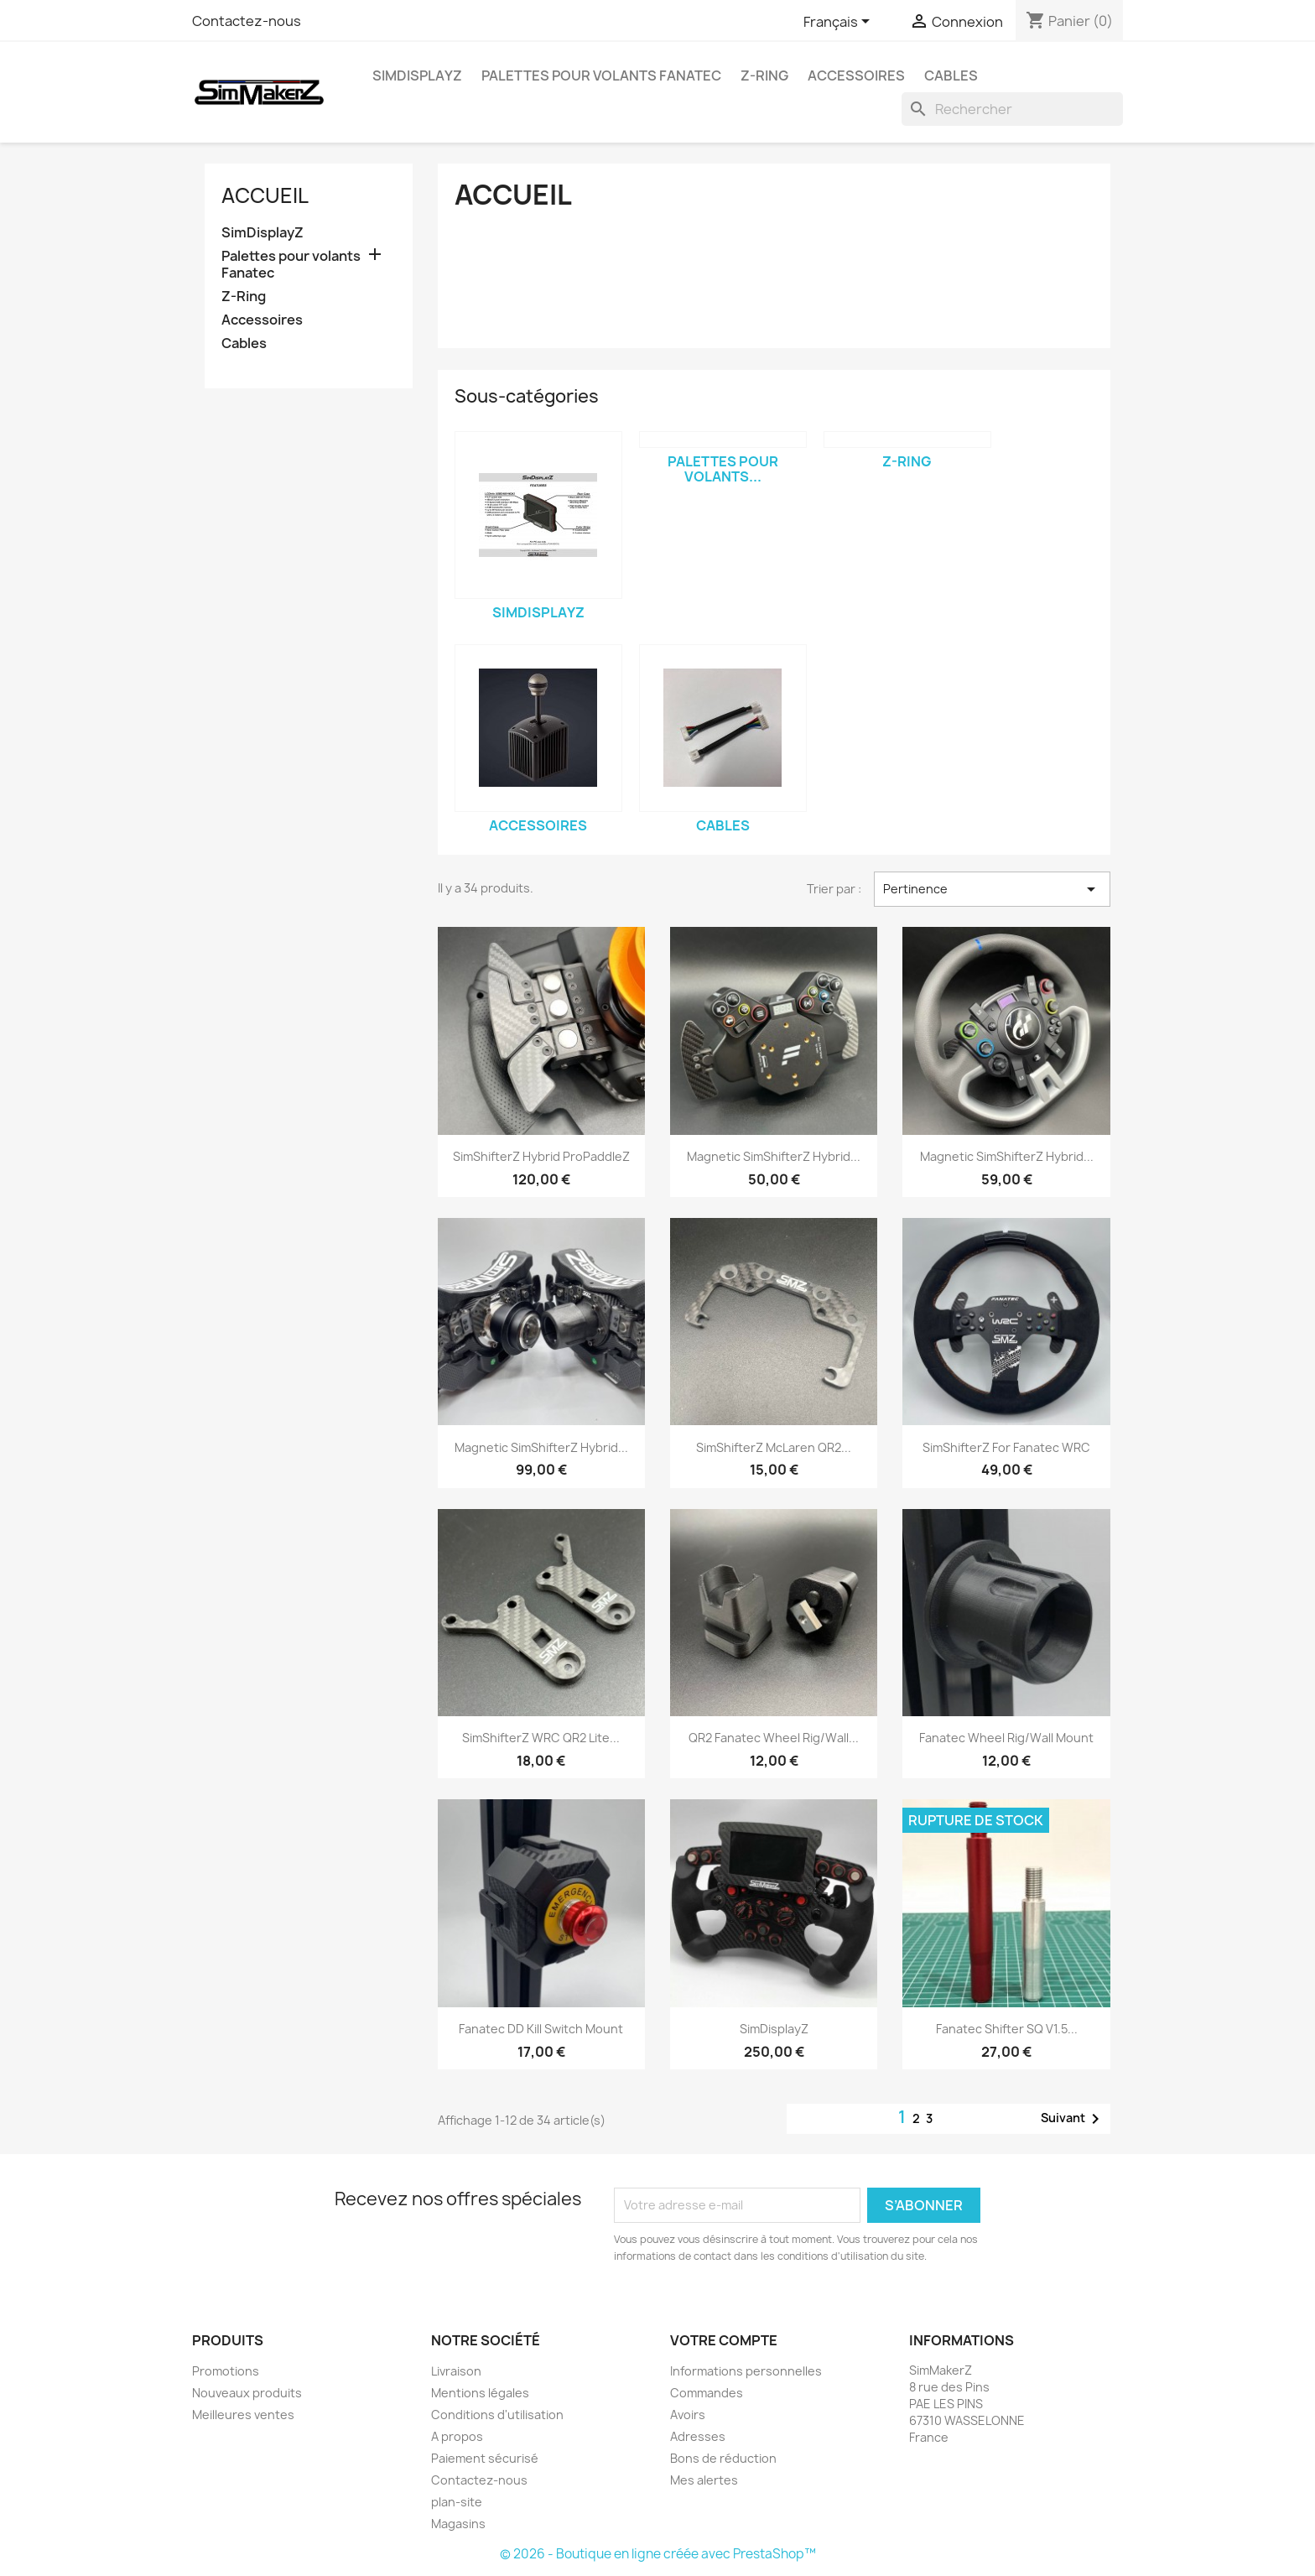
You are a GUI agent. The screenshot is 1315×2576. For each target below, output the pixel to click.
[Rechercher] (1012, 109)
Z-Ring (764, 75)
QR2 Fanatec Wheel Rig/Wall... (774, 1738)
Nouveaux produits (247, 2393)
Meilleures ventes (243, 2414)
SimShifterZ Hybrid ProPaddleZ (541, 1156)
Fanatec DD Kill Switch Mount (541, 2029)
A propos (457, 2436)
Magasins (458, 2524)
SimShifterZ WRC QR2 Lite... (541, 1738)
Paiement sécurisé (484, 2458)
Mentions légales (480, 2393)
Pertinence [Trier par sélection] (992, 889)
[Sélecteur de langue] (839, 23)
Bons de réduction (723, 2458)
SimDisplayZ (417, 75)
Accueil (265, 195)
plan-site (456, 2502)
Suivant (1073, 2119)
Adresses (697, 2436)
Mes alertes (704, 2480)
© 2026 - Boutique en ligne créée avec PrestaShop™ (658, 2554)
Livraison (456, 2371)
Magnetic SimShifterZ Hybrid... (773, 1156)
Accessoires (856, 75)
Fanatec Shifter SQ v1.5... (1007, 2029)
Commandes (706, 2393)
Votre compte (723, 2340)
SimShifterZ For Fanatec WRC (1006, 1447)
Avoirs (687, 2414)
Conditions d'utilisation (497, 2414)
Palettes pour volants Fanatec (601, 75)
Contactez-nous (246, 21)
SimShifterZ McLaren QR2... (773, 1447)
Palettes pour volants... (723, 469)
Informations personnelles (746, 2371)
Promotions (225, 2371)
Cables (951, 75)
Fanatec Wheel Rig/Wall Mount (1006, 1738)
